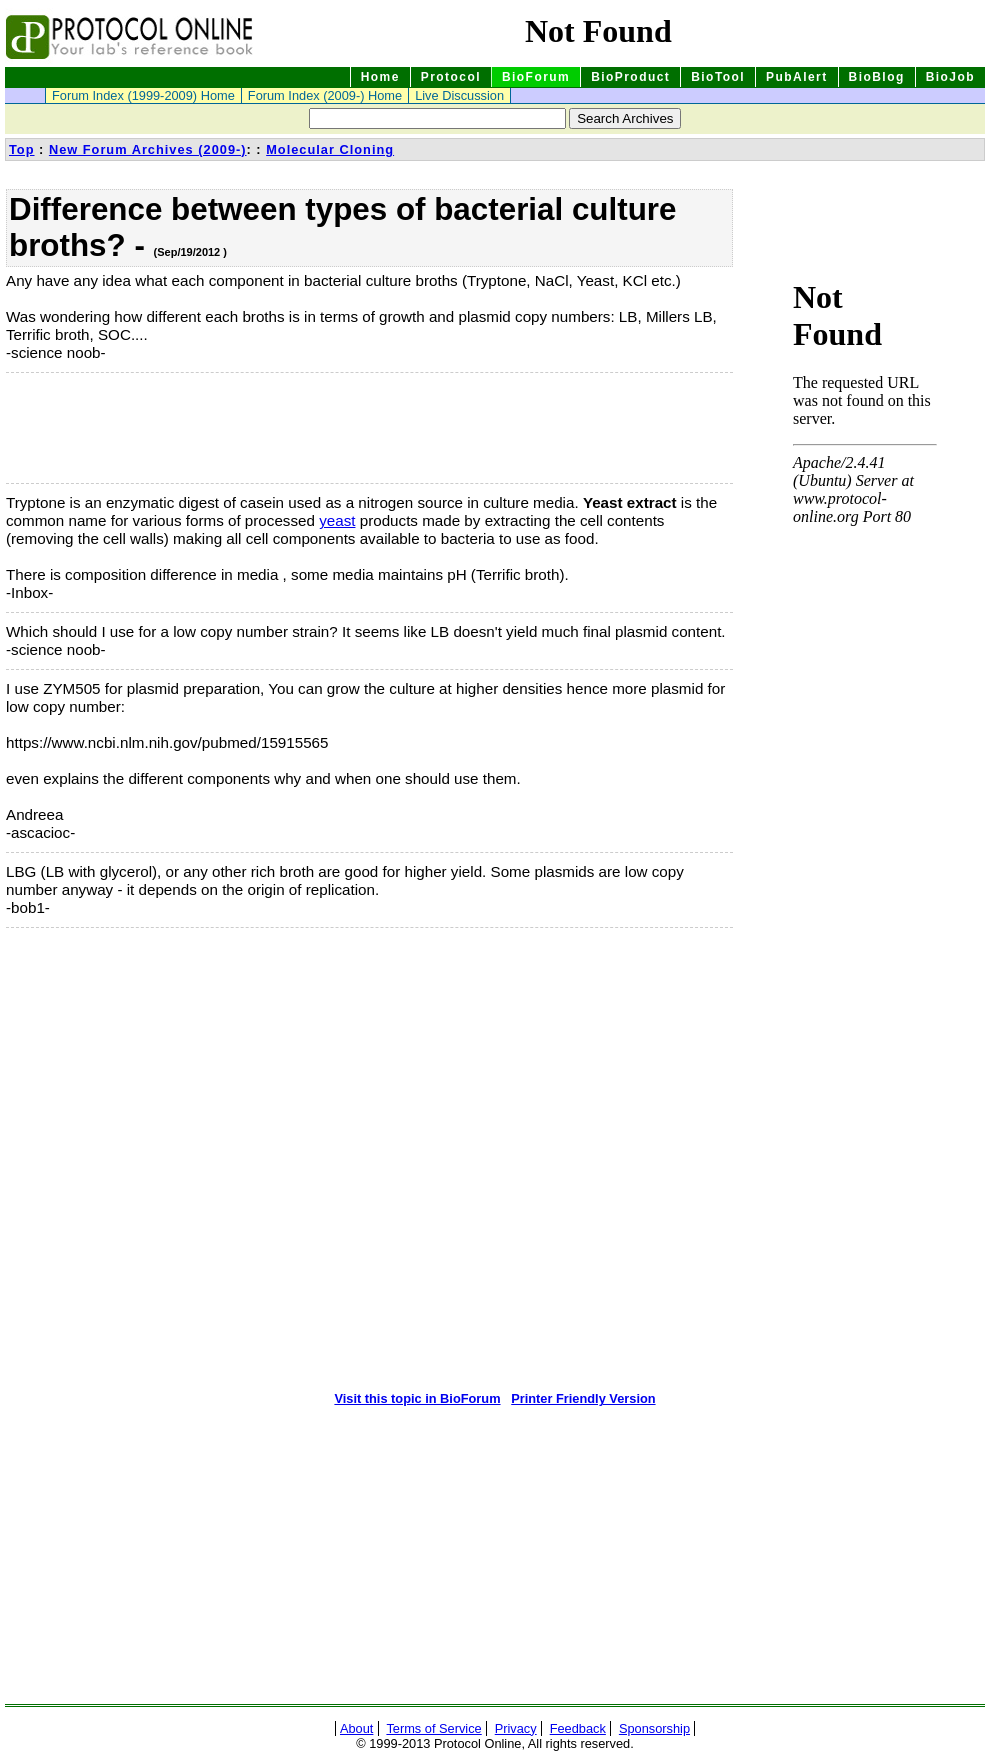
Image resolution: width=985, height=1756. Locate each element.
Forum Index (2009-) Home (325, 95)
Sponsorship (654, 1728)
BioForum (536, 77)
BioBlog (877, 77)
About (356, 1728)
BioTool (718, 77)
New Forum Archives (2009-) (148, 149)
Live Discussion (459, 95)
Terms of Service (433, 1728)
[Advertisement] (106, 428)
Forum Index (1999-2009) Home (143, 95)
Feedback (578, 1728)
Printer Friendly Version (583, 1398)
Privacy (516, 1728)
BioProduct (630, 77)
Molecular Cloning (330, 149)
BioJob (950, 77)
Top (22, 149)
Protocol (451, 77)
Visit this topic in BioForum (417, 1398)
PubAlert (797, 77)
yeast (337, 520)
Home (380, 77)
